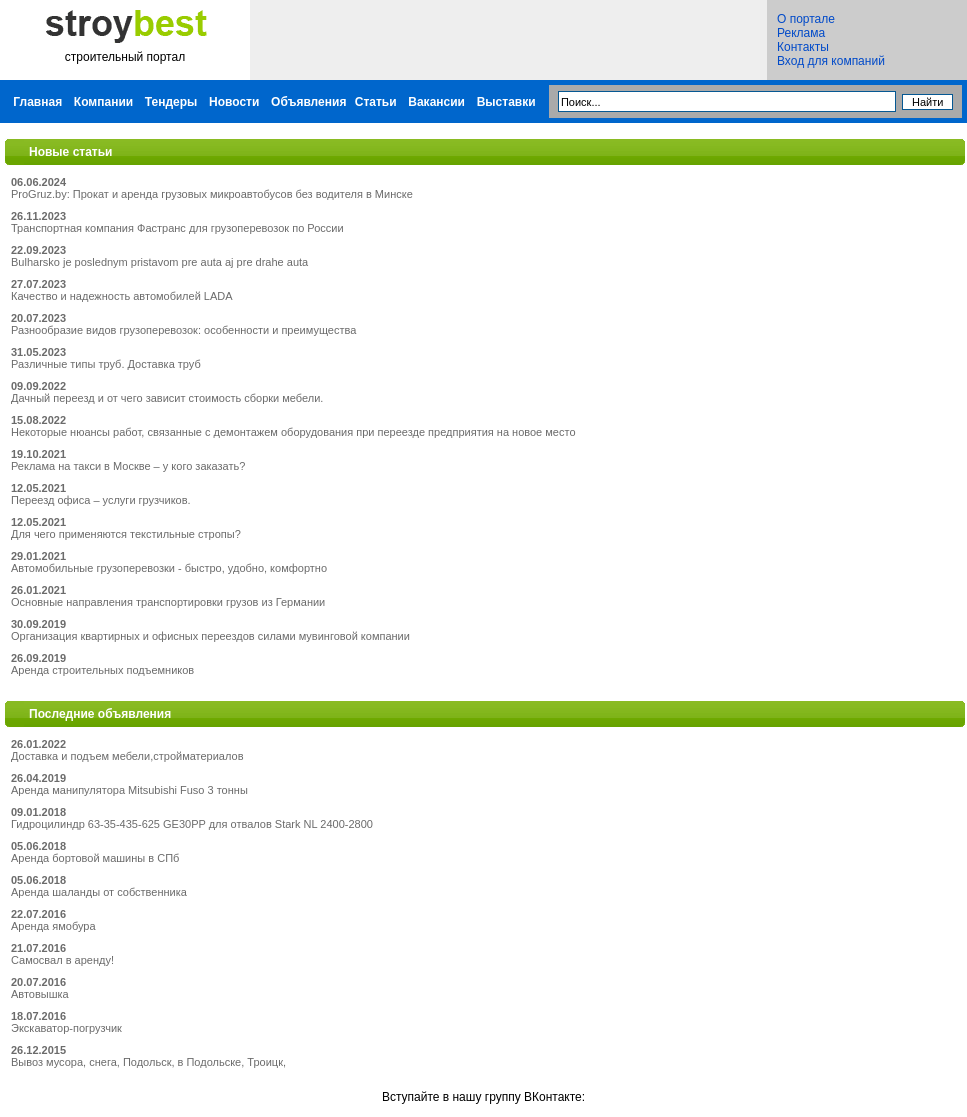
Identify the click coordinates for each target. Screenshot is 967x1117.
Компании (103, 102)
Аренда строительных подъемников (102, 670)
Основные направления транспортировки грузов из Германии (168, 602)
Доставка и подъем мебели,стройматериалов (127, 756)
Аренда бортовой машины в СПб (95, 858)
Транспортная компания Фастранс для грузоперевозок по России (177, 228)
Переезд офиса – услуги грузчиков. (101, 500)
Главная (37, 102)
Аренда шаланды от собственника (99, 892)
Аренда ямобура (53, 926)
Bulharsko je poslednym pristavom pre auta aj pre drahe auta (159, 262)
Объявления (308, 102)
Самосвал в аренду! (62, 960)
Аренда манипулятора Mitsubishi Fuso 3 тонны (129, 790)
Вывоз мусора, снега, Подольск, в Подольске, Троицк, (148, 1062)
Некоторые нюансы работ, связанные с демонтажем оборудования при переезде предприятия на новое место (293, 432)
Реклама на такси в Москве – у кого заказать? (128, 466)
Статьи (376, 102)
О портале (806, 19)
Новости (234, 102)
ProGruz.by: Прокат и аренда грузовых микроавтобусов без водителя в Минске (212, 194)
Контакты (803, 47)
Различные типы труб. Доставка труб (106, 364)
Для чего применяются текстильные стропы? (126, 534)
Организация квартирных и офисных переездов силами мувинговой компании (210, 636)
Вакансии (436, 102)
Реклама (801, 33)
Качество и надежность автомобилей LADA (122, 296)
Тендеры (171, 102)
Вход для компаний (831, 61)
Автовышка (40, 994)
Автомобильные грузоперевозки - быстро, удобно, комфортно (169, 568)
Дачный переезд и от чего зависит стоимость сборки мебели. (167, 398)
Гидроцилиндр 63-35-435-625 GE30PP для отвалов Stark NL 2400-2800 (192, 824)
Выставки (506, 102)
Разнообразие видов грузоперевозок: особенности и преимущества (183, 330)
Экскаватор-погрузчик (66, 1028)
